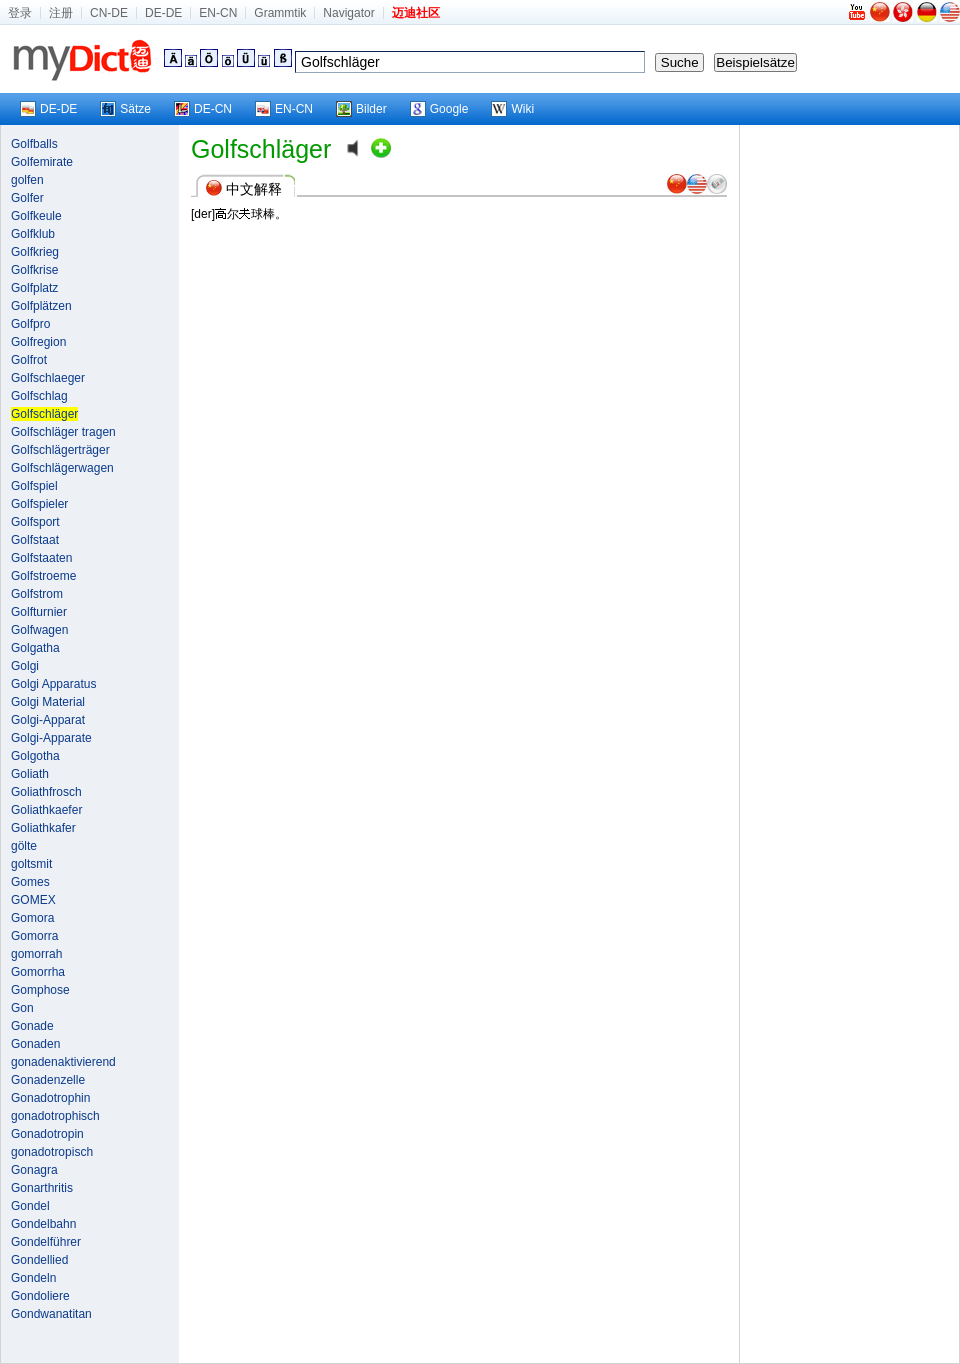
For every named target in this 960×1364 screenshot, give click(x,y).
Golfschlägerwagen (62, 468)
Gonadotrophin (50, 1098)
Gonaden (35, 1044)
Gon (22, 1008)
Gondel (30, 1206)
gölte (24, 846)
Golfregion (38, 342)
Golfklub (33, 234)
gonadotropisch (52, 1152)
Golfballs (34, 144)
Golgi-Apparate (51, 738)
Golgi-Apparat (48, 720)
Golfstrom (37, 594)
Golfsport (35, 522)
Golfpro (30, 324)
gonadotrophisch (55, 1116)
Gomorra (34, 936)
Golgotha (35, 756)
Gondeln (33, 1278)
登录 (20, 13)
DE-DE (163, 13)
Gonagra (34, 1170)
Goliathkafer (43, 828)
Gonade (32, 1026)
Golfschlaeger (48, 378)
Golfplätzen (41, 306)
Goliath (30, 774)
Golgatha (35, 648)
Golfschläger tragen (63, 432)
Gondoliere (40, 1296)
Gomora (32, 918)
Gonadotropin (47, 1134)
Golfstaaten (41, 558)
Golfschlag (39, 396)
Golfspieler (39, 504)
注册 (61, 13)
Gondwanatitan (51, 1314)
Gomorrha (38, 972)
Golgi (25, 666)
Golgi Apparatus (53, 684)
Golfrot (29, 360)
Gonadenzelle (48, 1080)
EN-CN (218, 13)
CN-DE (109, 13)
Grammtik (280, 13)
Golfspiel (34, 486)
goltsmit (31, 864)
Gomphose (40, 990)
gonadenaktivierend (63, 1062)
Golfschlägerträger (60, 450)
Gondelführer (46, 1242)
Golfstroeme (43, 576)
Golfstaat (35, 540)
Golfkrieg (35, 252)
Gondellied (39, 1260)
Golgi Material (48, 702)
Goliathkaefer (46, 810)
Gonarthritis (42, 1188)
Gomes (30, 882)
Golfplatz (34, 288)
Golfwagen (39, 630)
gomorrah (36, 954)
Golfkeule (36, 216)
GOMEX (33, 900)
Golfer (27, 198)
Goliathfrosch (46, 792)
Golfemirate (42, 162)
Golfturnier (39, 612)
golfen (27, 180)
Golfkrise (34, 270)
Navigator (348, 13)
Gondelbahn (43, 1224)
